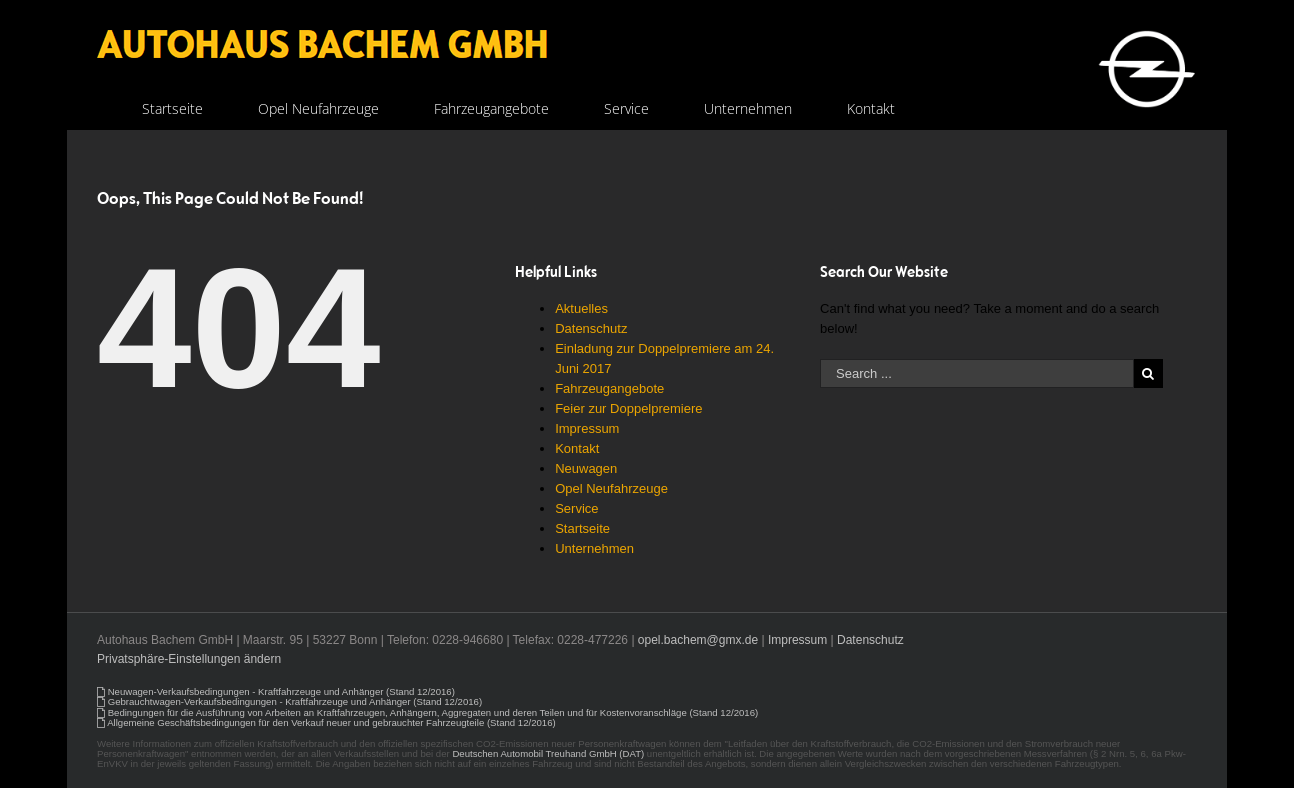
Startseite (582, 528)
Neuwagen (586, 468)
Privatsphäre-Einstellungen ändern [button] (189, 659)
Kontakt (577, 448)
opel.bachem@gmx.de (698, 640)
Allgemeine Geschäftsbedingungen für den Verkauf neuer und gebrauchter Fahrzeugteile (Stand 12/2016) (331, 722)
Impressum (587, 428)
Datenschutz (591, 328)
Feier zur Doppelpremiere (628, 408)
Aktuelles (581, 308)
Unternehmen (594, 548)
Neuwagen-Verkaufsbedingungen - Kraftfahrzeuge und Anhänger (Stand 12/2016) (281, 691)
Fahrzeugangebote (609, 388)
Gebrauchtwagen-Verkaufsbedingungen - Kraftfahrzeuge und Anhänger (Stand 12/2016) (295, 701)
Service (576, 508)
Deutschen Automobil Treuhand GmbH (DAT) (548, 753)
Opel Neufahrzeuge (611, 488)
